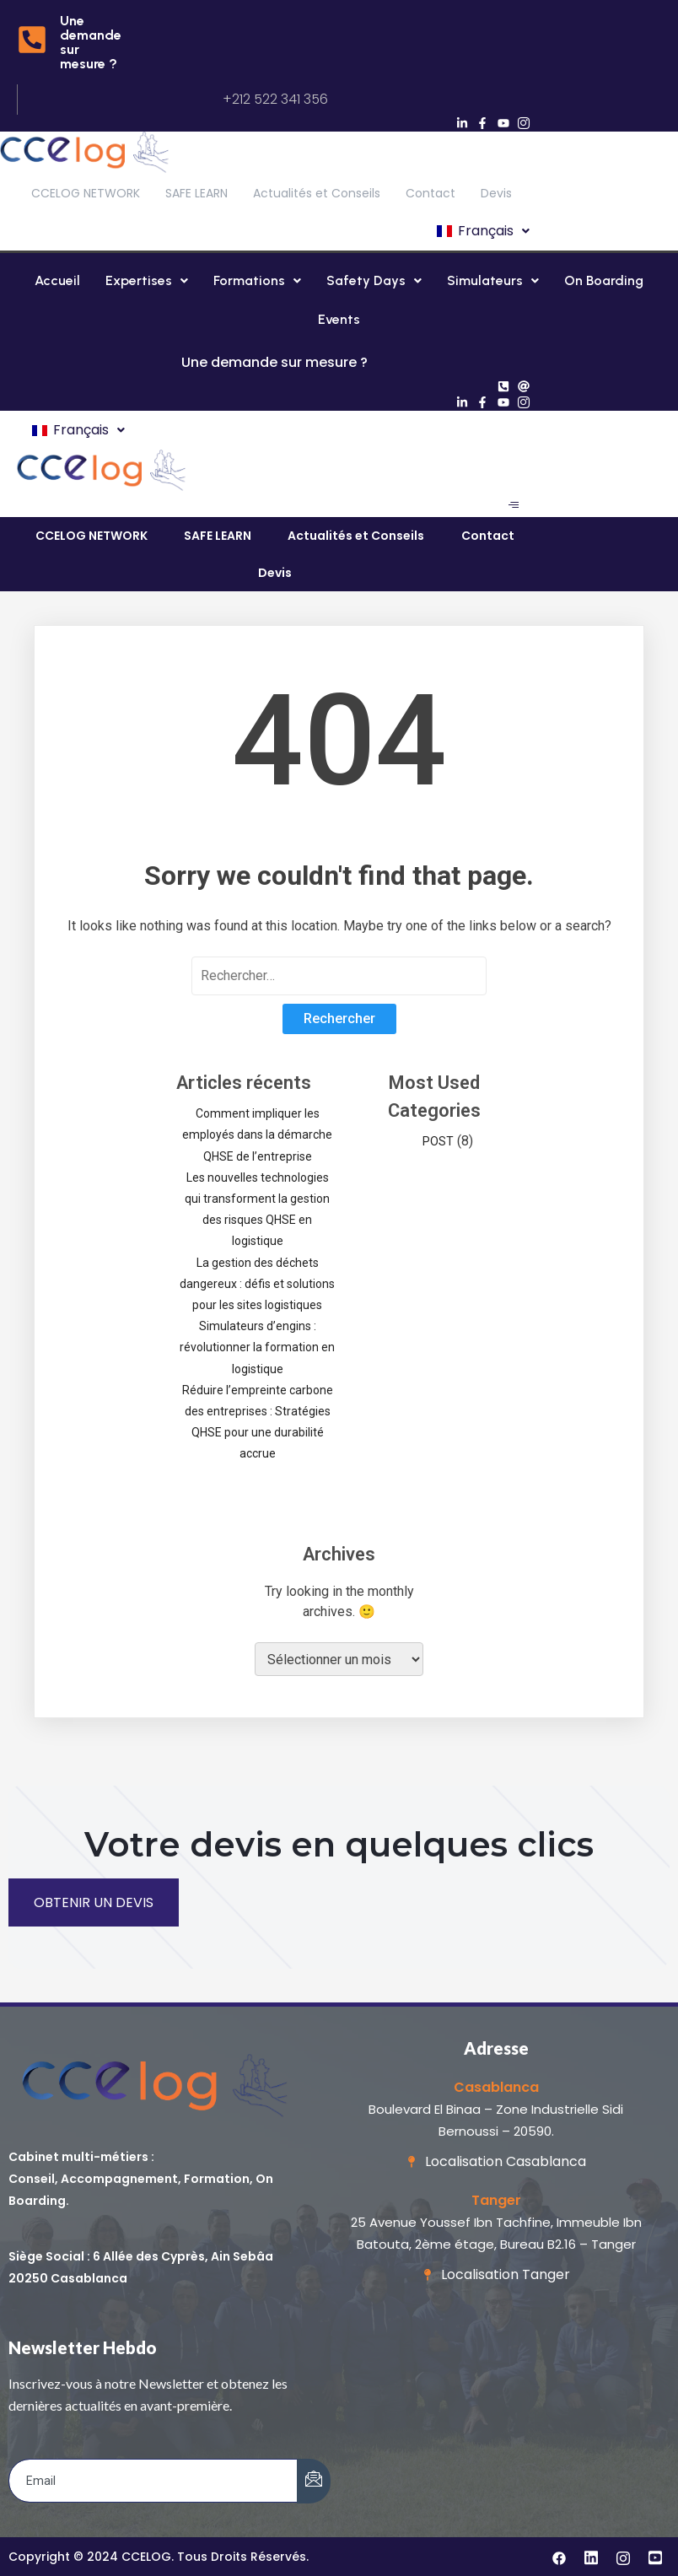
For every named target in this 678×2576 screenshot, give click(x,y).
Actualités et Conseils (316, 193)
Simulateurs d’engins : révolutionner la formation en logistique (257, 1347)
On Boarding (603, 280)
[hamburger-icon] (513, 505)
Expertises (146, 280)
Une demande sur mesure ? (90, 42)
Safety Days (374, 280)
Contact (430, 193)
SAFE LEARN (196, 193)
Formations (257, 280)
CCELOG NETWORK (85, 193)
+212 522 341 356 (275, 99)
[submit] (314, 2481)
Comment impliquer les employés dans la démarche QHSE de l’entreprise (257, 1134)
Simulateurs (493, 280)
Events (339, 319)
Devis (496, 193)
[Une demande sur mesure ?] (32, 42)
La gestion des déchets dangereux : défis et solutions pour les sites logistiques (257, 1284)
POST (438, 1141)
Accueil (57, 280)
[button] (482, 231)
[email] (153, 2481)
